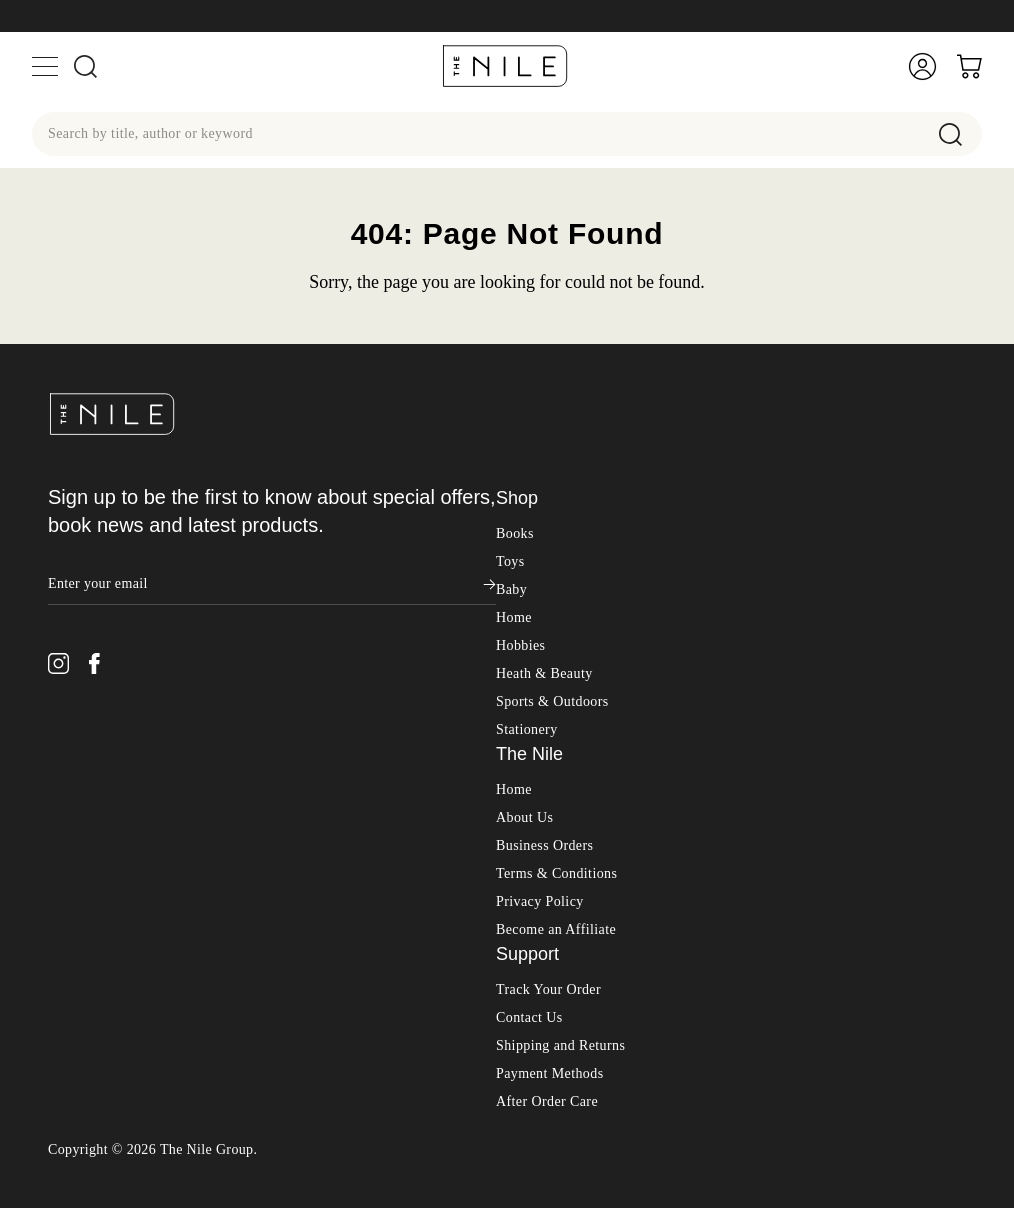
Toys (510, 561)
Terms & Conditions (556, 873)
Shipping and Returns (560, 1045)
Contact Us (529, 1017)
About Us (524, 817)
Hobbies (520, 645)
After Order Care (547, 1101)
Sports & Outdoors (552, 701)
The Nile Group (207, 1149)
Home (514, 617)
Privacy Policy (540, 901)
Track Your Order (548, 989)
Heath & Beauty (544, 673)
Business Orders (544, 845)
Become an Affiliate (556, 929)
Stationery (527, 729)
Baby (511, 589)
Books (515, 533)
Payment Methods (550, 1073)
